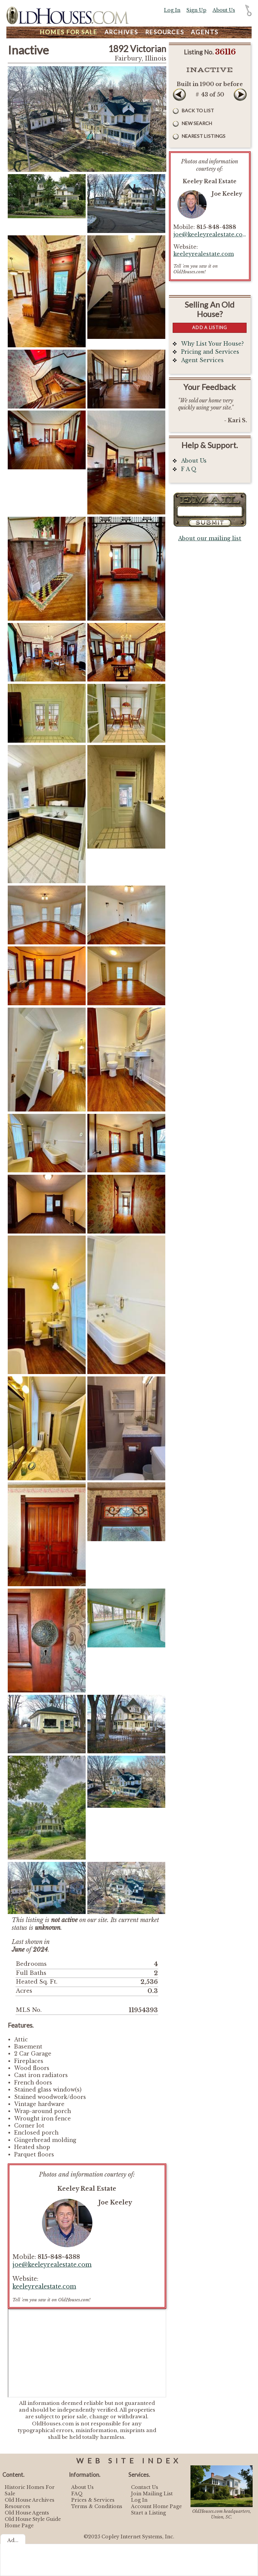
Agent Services (202, 360)
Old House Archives (29, 2500)
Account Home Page (156, 2506)
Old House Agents (27, 2513)
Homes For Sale (68, 32)
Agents (204, 32)
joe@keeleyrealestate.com (52, 2264)
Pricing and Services (210, 352)
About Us (224, 10)
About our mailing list (209, 538)
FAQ (77, 2494)
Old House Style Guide (33, 2519)
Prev (179, 94)
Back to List (198, 110)
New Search (197, 123)
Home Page (19, 2526)
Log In (172, 10)
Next (240, 94)
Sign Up (196, 10)
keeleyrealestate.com (44, 2286)
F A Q (189, 469)
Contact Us (144, 2487)
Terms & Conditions (96, 2506)
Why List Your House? (212, 344)
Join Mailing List (152, 2494)
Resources (164, 32)
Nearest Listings (203, 136)
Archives (121, 32)
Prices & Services (93, 2500)
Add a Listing (209, 327)
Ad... (12, 2540)
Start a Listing (148, 2513)
